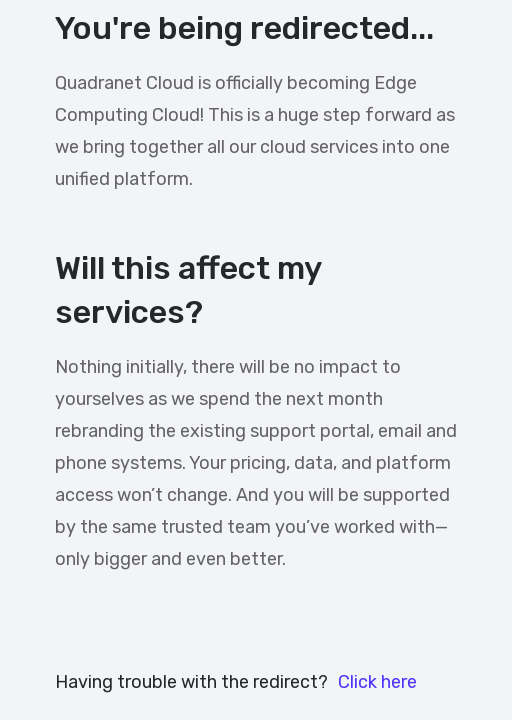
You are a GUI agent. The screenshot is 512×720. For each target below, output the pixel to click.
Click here (377, 682)
